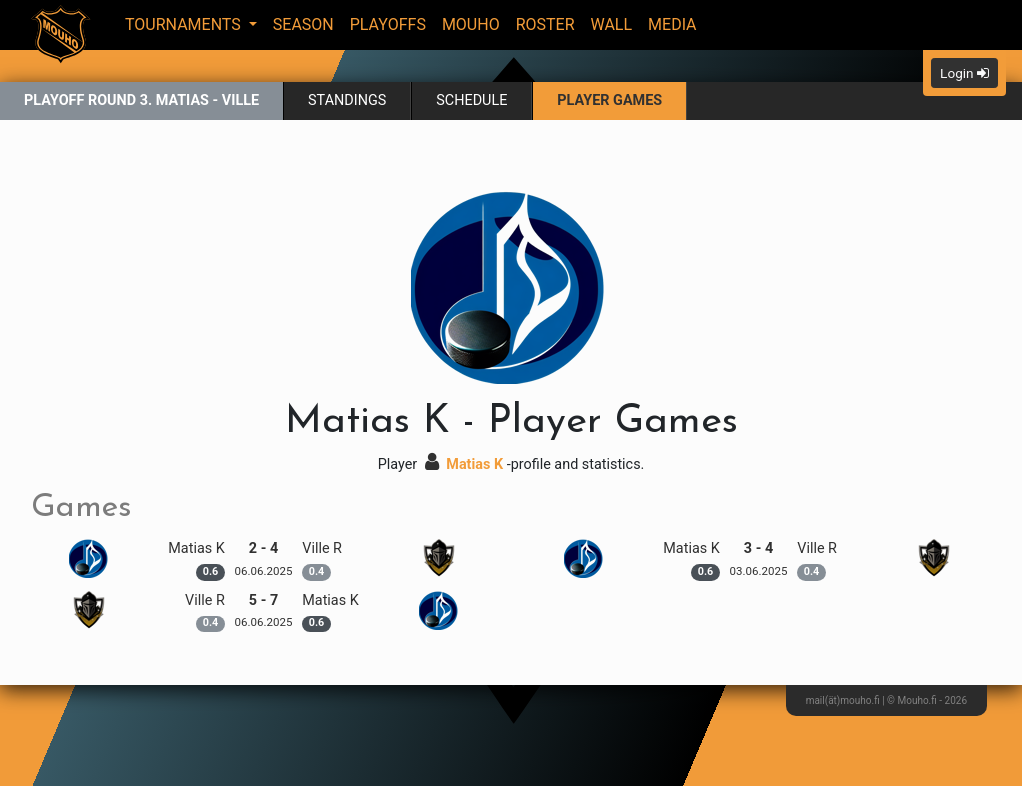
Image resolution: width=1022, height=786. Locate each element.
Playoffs (388, 24)
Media (672, 24)
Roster (545, 24)
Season (303, 24)
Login (964, 73)
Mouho (471, 24)
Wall (612, 24)
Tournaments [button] (185, 24)
